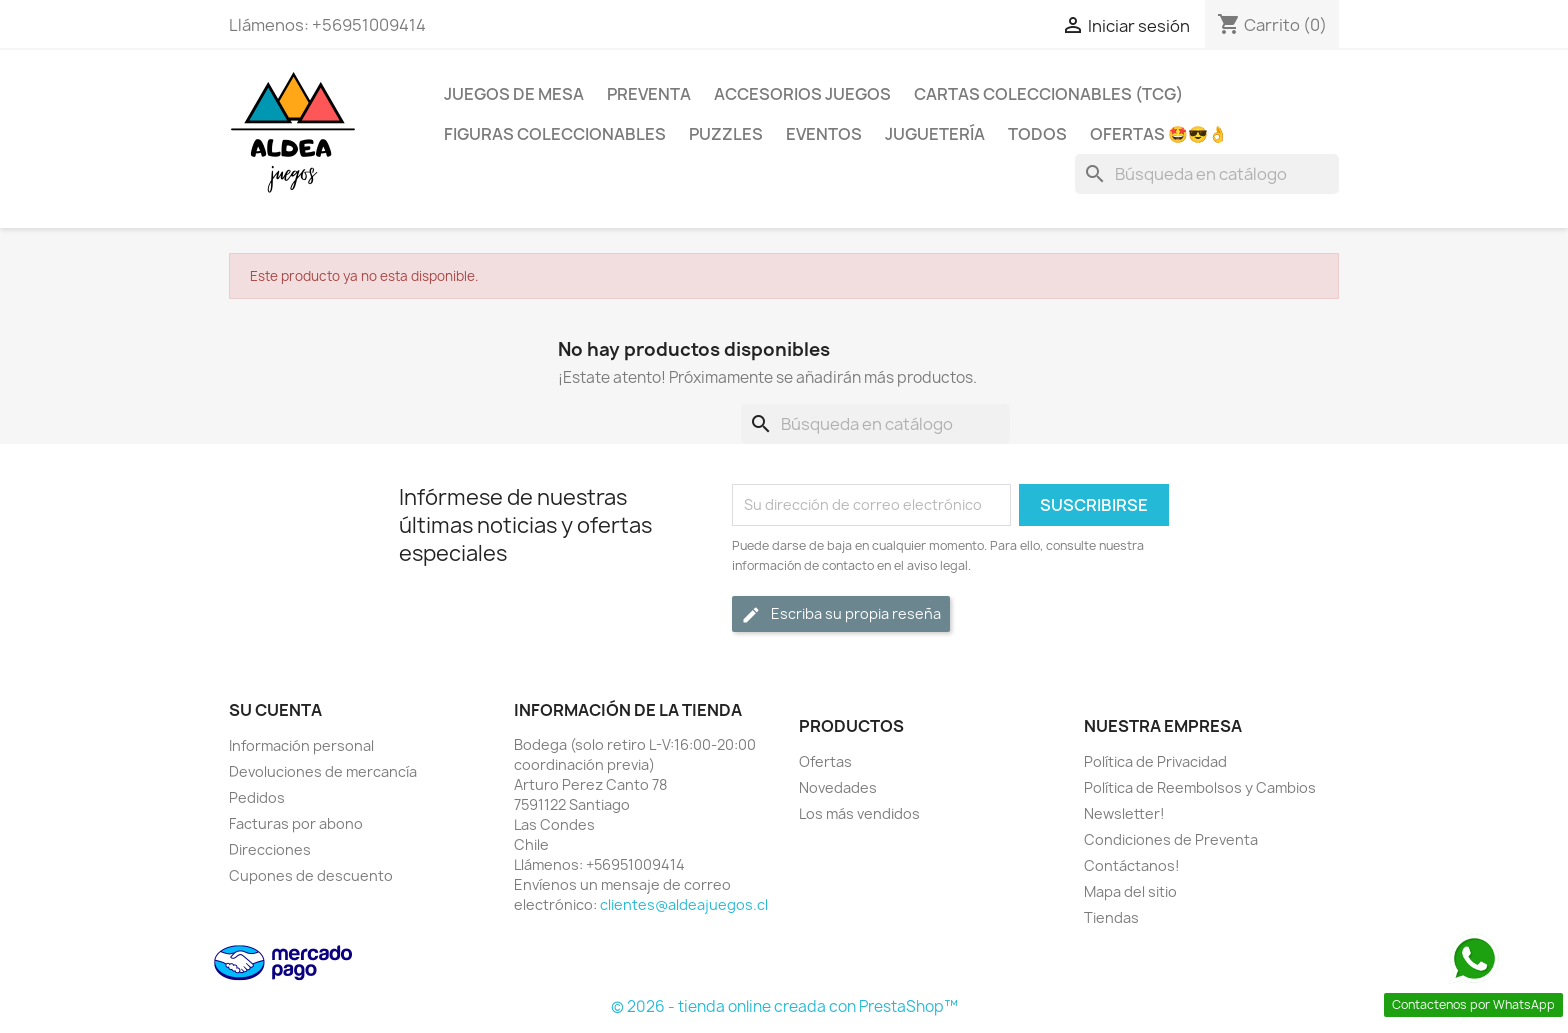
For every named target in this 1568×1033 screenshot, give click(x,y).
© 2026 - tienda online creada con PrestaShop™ (784, 1006)
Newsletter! (1124, 813)
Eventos (824, 134)
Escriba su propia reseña (841, 614)
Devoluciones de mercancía (323, 771)
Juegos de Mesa (514, 94)
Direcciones (270, 849)
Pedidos (257, 797)
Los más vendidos (859, 813)
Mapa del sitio (1130, 891)
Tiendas (1111, 917)
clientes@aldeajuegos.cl (684, 904)
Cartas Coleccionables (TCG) (1048, 94)
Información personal (301, 745)
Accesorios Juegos (802, 94)
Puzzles (726, 134)
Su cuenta (275, 710)
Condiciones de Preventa (1171, 839)
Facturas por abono (296, 823)
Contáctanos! (1132, 865)
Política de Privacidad (1155, 761)
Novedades (838, 787)
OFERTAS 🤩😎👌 (1159, 134)
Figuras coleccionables (555, 134)
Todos (1037, 134)
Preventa (649, 94)
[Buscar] (1207, 174)
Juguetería (935, 134)
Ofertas (825, 761)
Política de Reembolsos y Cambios (1200, 787)
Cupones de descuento (311, 875)
